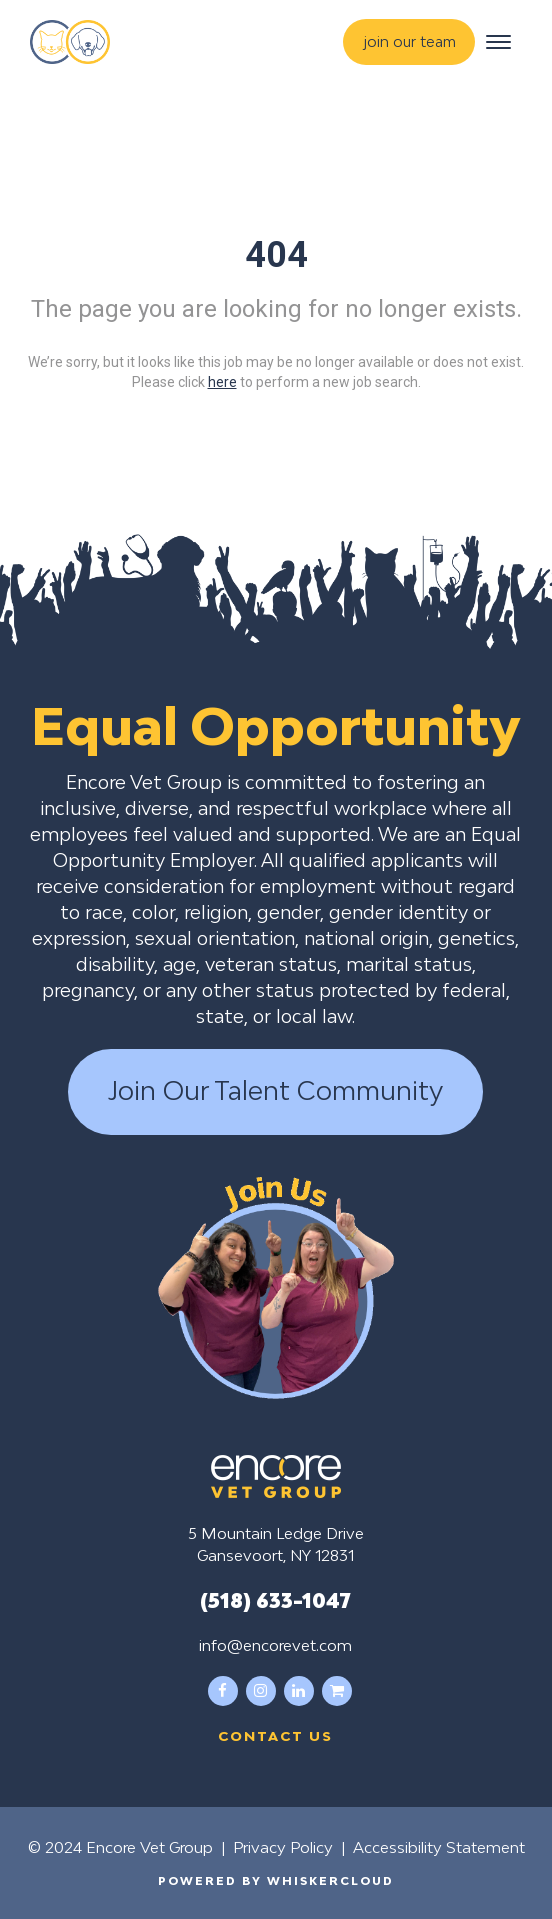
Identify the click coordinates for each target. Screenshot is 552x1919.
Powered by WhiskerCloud (276, 1880)
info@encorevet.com (275, 1645)
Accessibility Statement (439, 1847)
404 (276, 255)
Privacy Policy (283, 1847)
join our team (410, 41)
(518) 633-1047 (275, 1600)
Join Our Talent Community (275, 1091)
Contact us (275, 1736)
